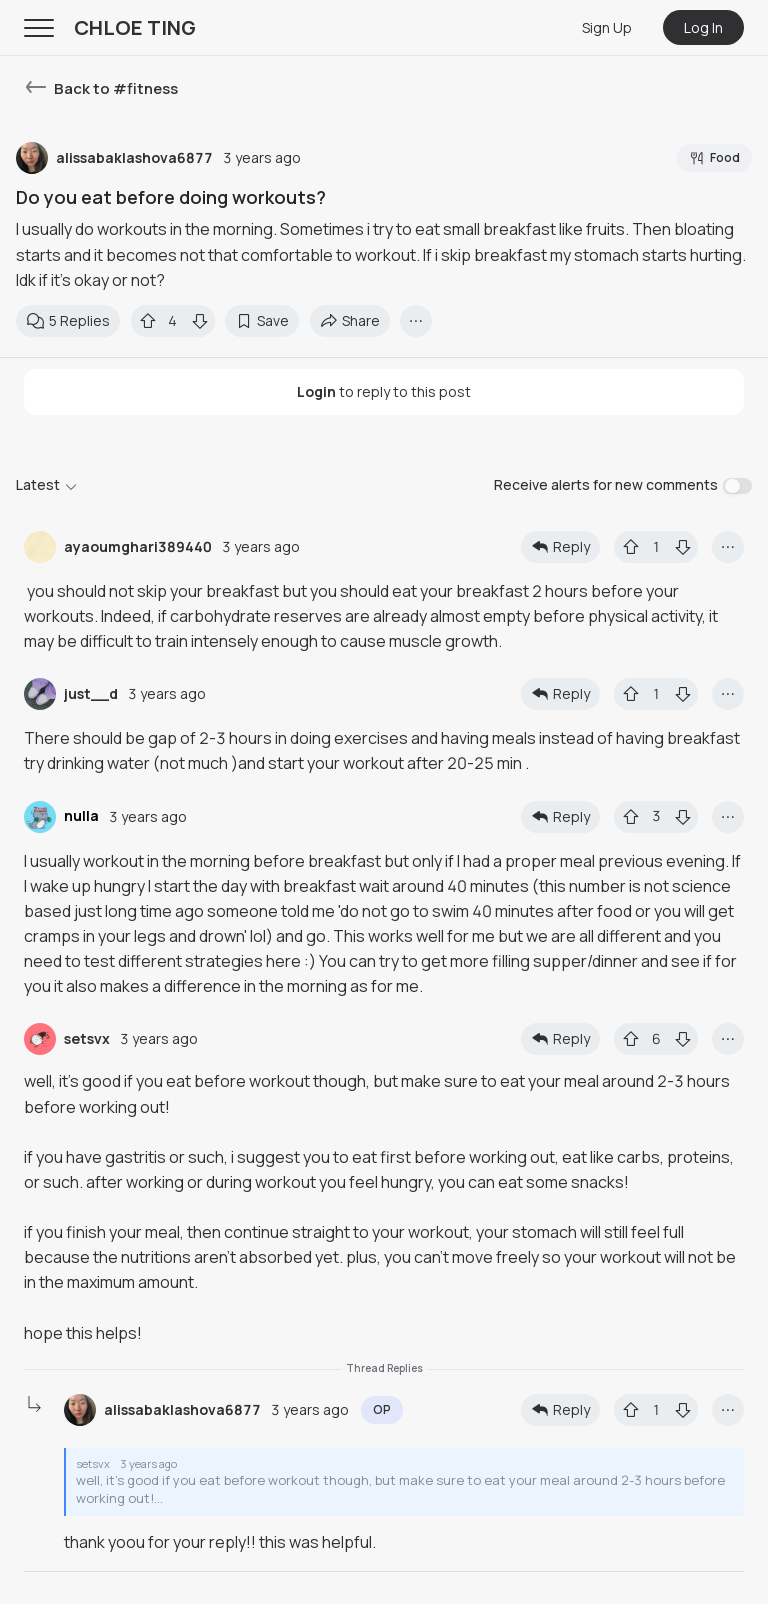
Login (316, 391)
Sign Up (607, 27)
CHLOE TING (135, 27)
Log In (703, 27)
